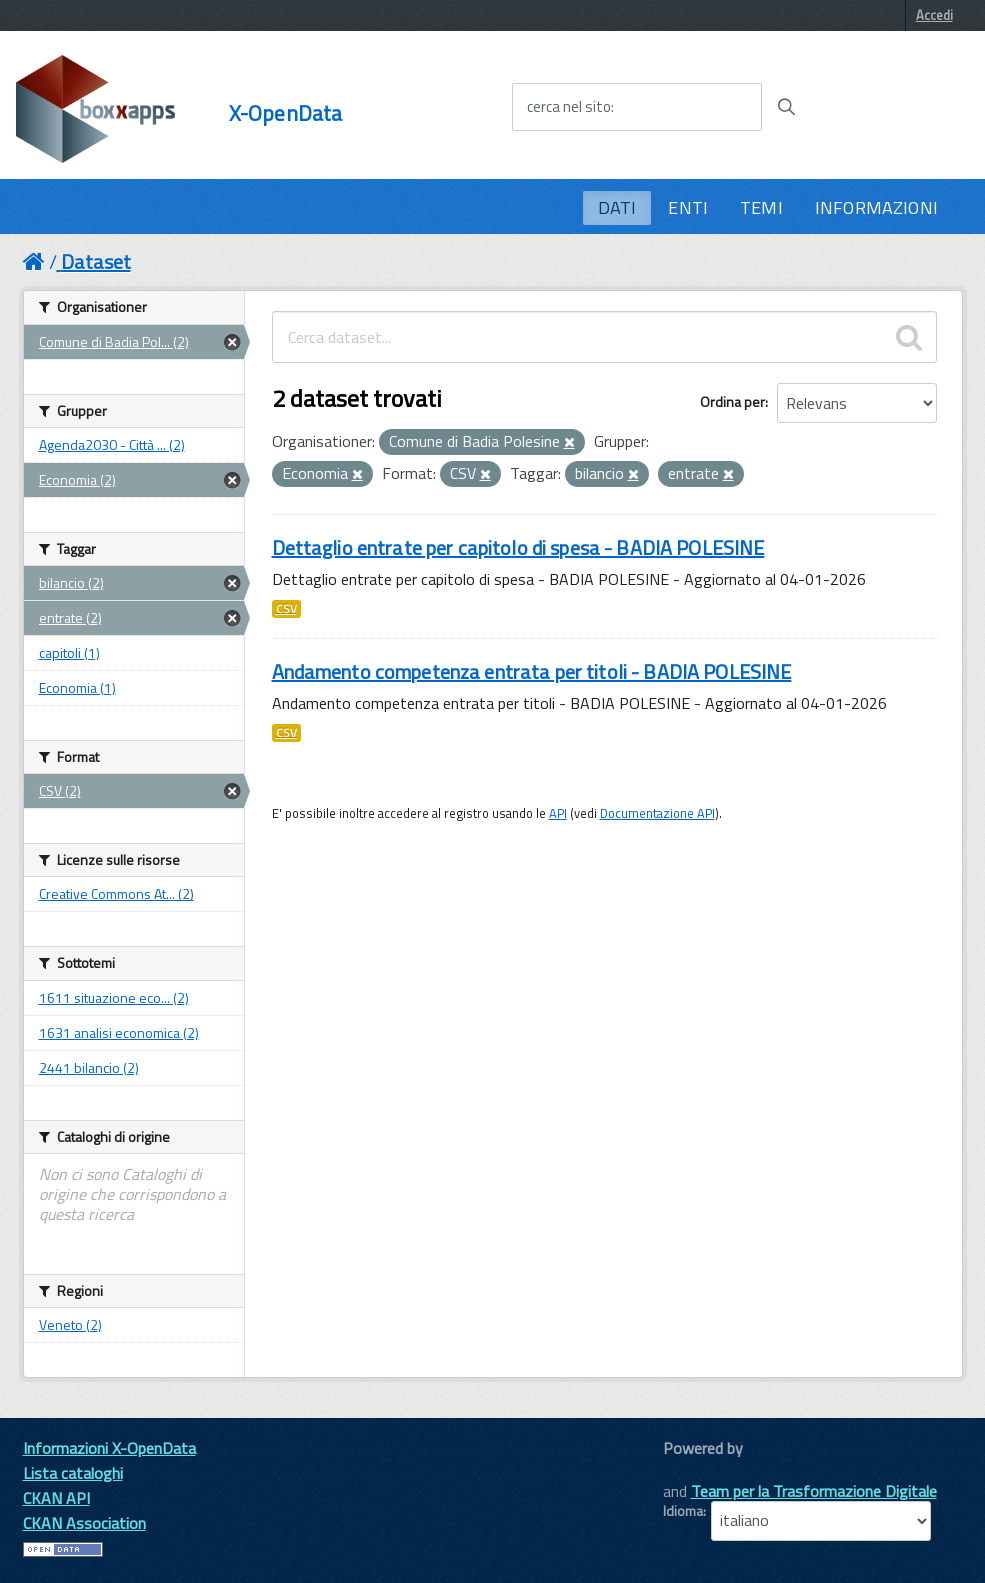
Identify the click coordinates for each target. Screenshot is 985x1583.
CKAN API (56, 1498)
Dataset (96, 261)
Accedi (934, 15)
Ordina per (732, 401)
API (558, 813)
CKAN (697, 1470)
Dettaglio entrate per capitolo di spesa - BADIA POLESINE (518, 547)
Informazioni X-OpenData (109, 1448)
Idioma (683, 1511)
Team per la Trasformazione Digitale (814, 1491)
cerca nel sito (569, 107)
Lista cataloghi (73, 1473)
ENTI (688, 207)
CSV (286, 609)
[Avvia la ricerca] (786, 107)
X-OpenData (285, 113)
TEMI (761, 207)
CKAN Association (84, 1523)
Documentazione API (657, 813)
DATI (617, 207)
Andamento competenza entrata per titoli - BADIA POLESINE (532, 671)
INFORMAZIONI (876, 207)
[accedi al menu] (890, 106)
